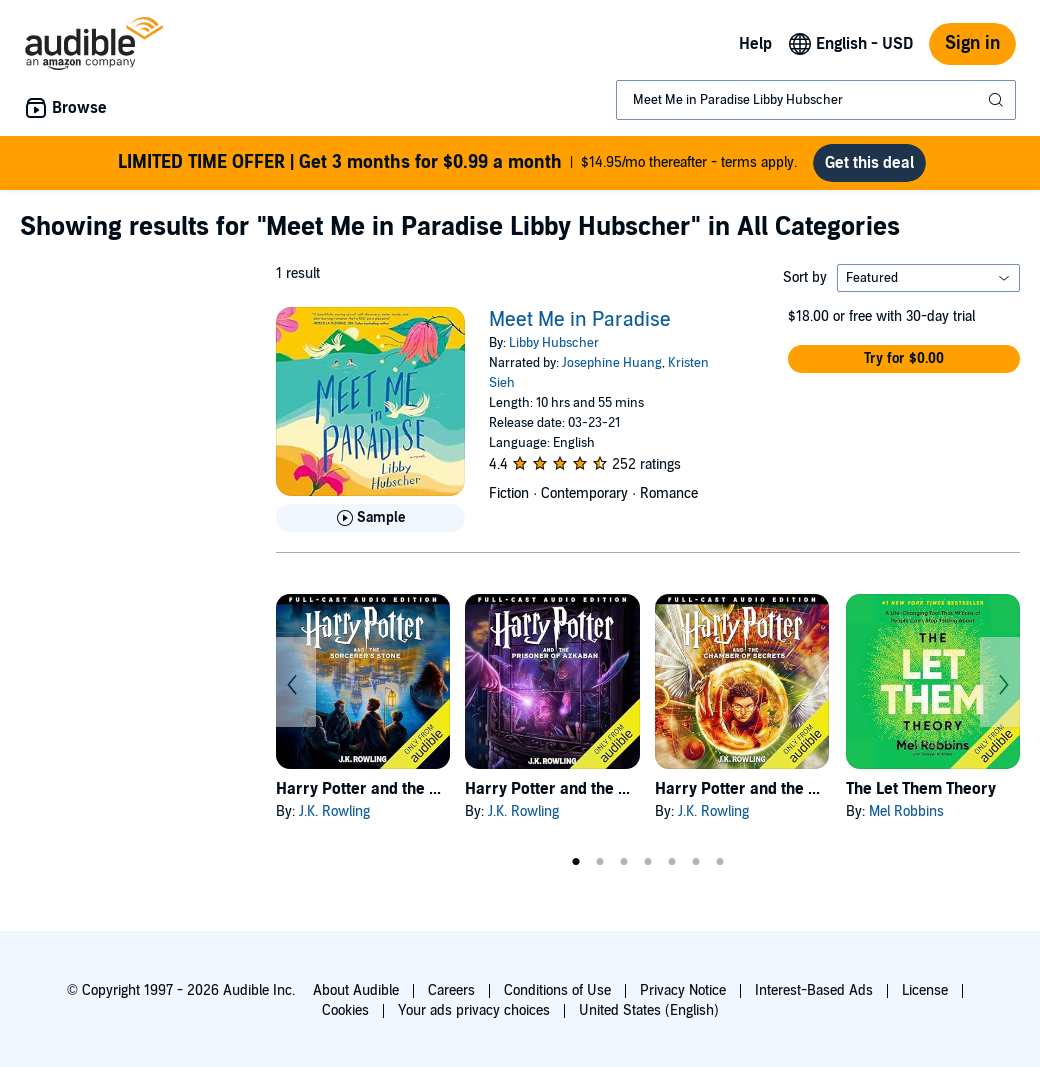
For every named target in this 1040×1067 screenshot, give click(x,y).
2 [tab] (600, 862)
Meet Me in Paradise (580, 320)
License (925, 990)
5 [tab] (672, 862)
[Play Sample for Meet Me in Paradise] (370, 518)
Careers (451, 990)
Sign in (972, 43)
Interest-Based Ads (814, 990)
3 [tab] (624, 862)
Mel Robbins (906, 811)
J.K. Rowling (334, 811)
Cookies (345, 1010)
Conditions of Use (557, 990)
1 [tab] (576, 862)
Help (755, 44)
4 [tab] (648, 862)
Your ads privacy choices (474, 1010)
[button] (904, 359)
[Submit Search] (998, 100)
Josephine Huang (612, 363)
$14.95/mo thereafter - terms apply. (457, 163)
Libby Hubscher (554, 343)
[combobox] (816, 100)
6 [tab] (696, 862)
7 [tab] (720, 862)
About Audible (356, 990)
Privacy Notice (683, 990)
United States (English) (649, 1010)
